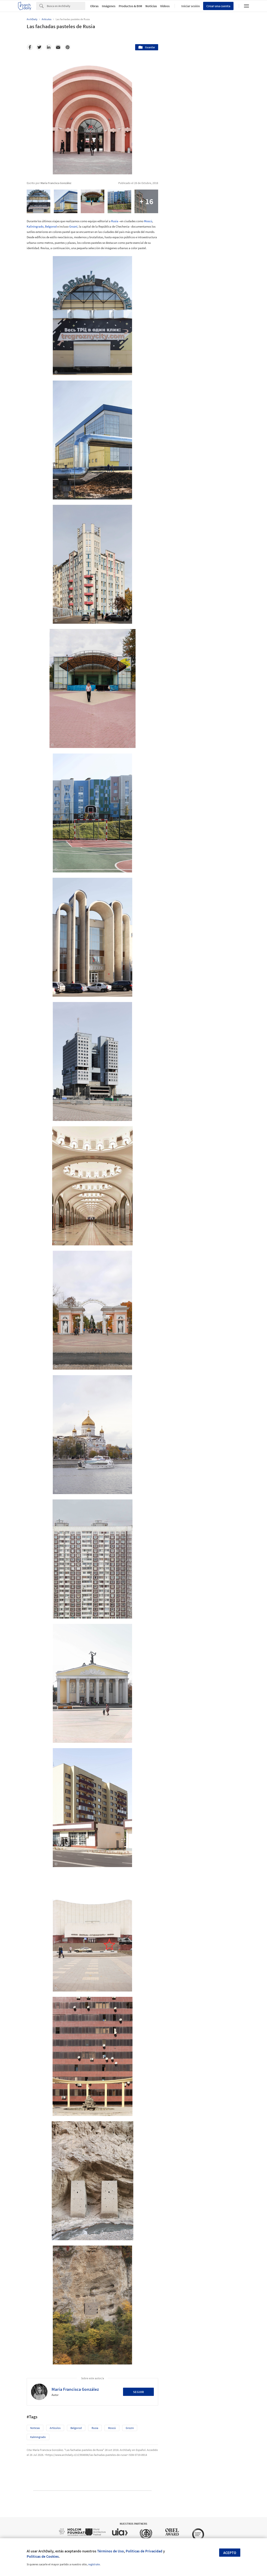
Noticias (151, 6)
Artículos (55, 2428)
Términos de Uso (110, 2551)
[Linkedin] (49, 47)
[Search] (66, 6)
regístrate (94, 2564)
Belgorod (51, 226)
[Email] (58, 47)
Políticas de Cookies (43, 2556)
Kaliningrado (35, 226)
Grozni (73, 226)
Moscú (148, 221)
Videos (165, 6)
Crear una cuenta (218, 6)
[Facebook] (30, 47)
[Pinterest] (67, 47)
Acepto (229, 2552)
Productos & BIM (130, 6)
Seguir (138, 2392)
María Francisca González (75, 2389)
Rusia (114, 221)
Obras (94, 6)
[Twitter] (39, 47)
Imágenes (108, 6)
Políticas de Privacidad (144, 2551)
